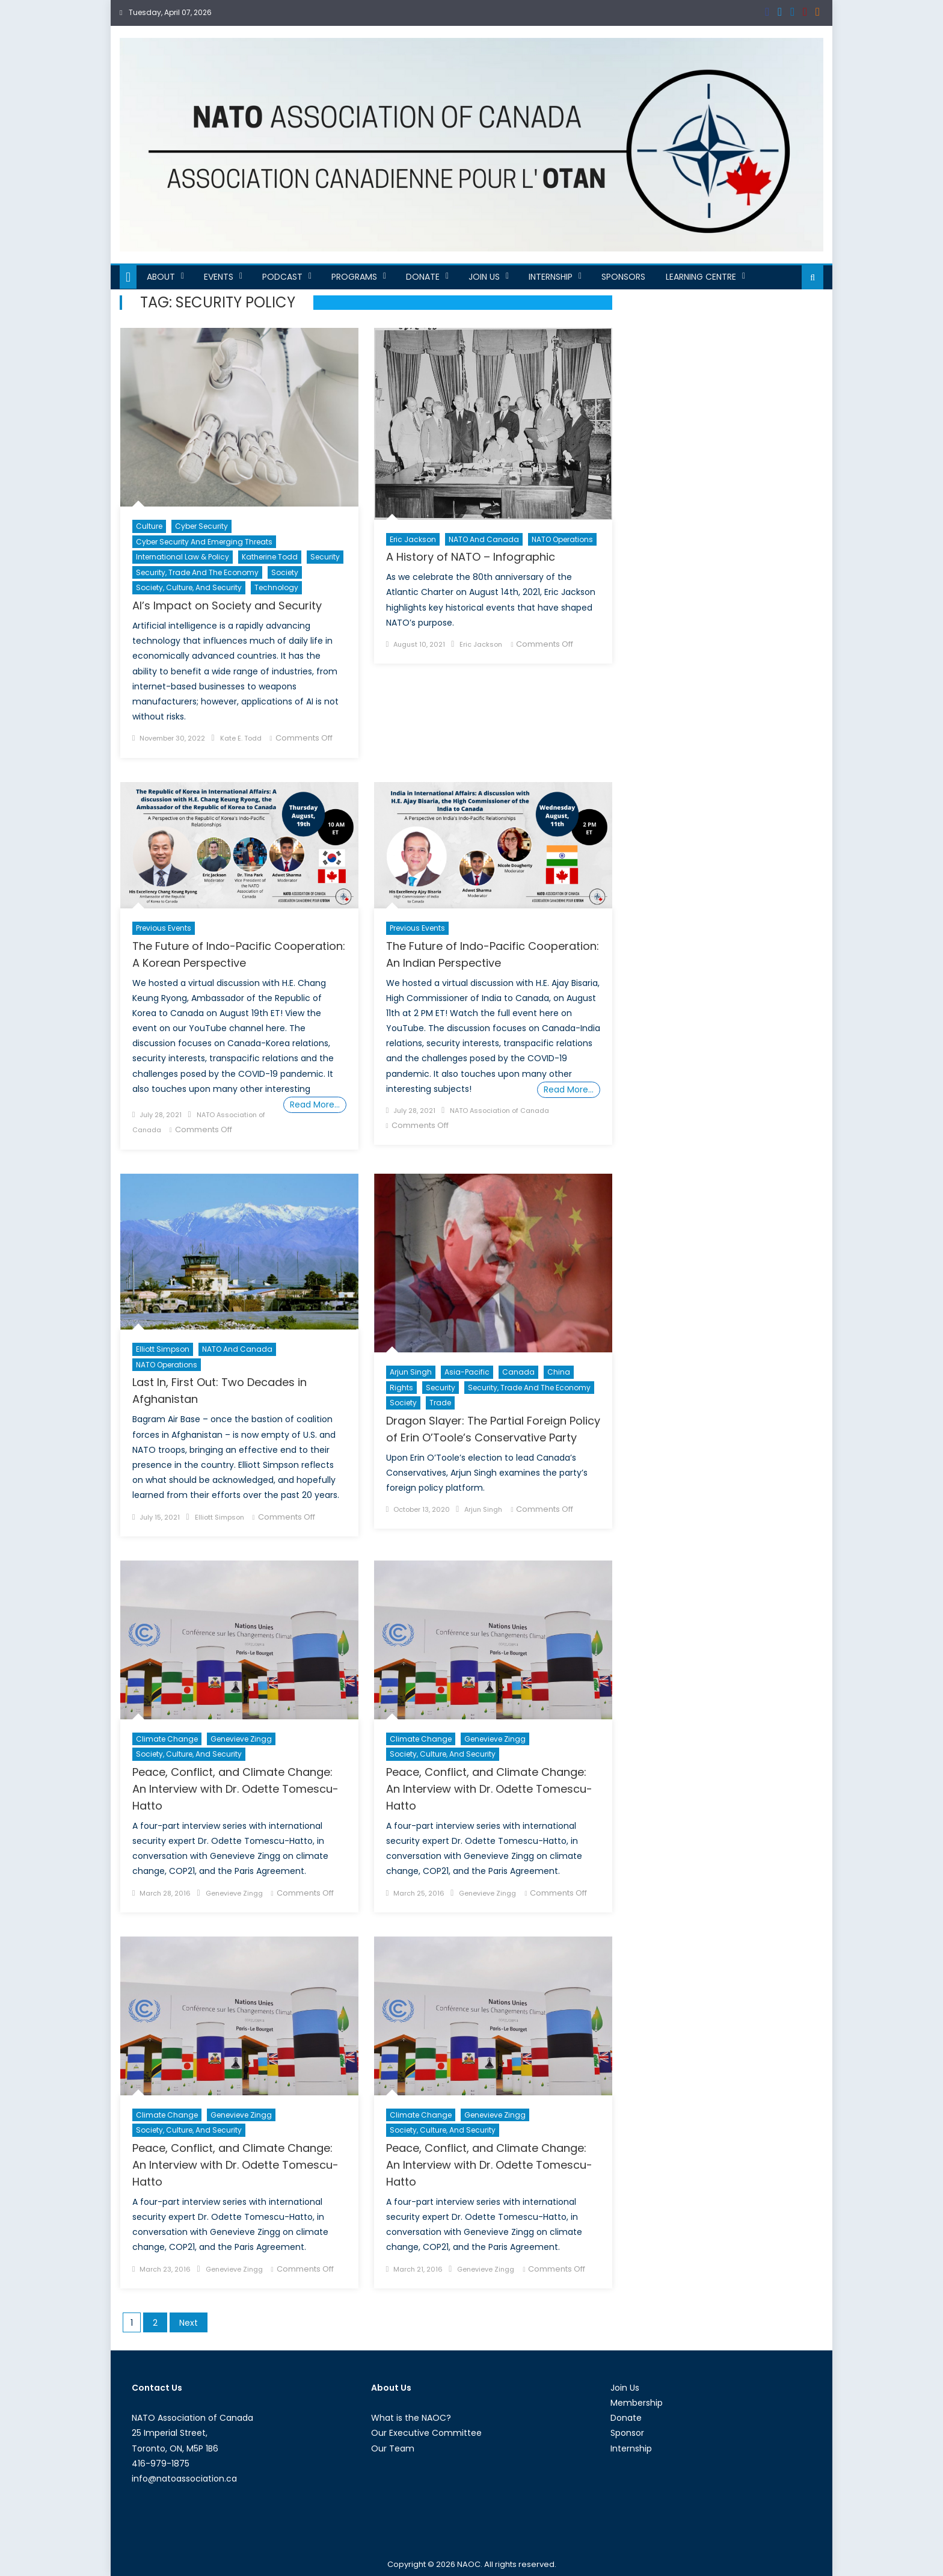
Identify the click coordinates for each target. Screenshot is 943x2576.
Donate (423, 277)
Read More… (315, 1104)
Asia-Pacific (467, 1372)
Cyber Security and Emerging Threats (204, 542)
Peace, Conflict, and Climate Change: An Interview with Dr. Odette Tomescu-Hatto (235, 1788)
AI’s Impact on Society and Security (227, 605)
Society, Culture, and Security (189, 587)
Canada (518, 1372)
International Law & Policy (182, 557)
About (161, 277)
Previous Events (163, 928)
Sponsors (623, 277)
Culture (149, 526)
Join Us (484, 277)
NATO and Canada (484, 539)
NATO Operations (562, 539)
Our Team (392, 2448)
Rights (401, 1387)
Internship (551, 277)
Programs (354, 277)
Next (188, 2323)
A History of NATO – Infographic (470, 556)
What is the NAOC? (411, 2418)
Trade (440, 1402)
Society (284, 572)
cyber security (201, 526)
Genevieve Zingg (241, 1739)
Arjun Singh (411, 1372)
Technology (276, 587)
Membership (636, 2403)
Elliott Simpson (162, 1349)
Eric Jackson (413, 539)
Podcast (282, 277)
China (558, 1372)
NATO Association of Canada (499, 1110)
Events (218, 277)
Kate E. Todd (241, 738)
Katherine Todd (270, 557)
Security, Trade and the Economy (197, 572)
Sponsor (627, 2433)
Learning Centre (701, 277)
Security (325, 557)
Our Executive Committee (426, 2433)
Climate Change (167, 1739)
